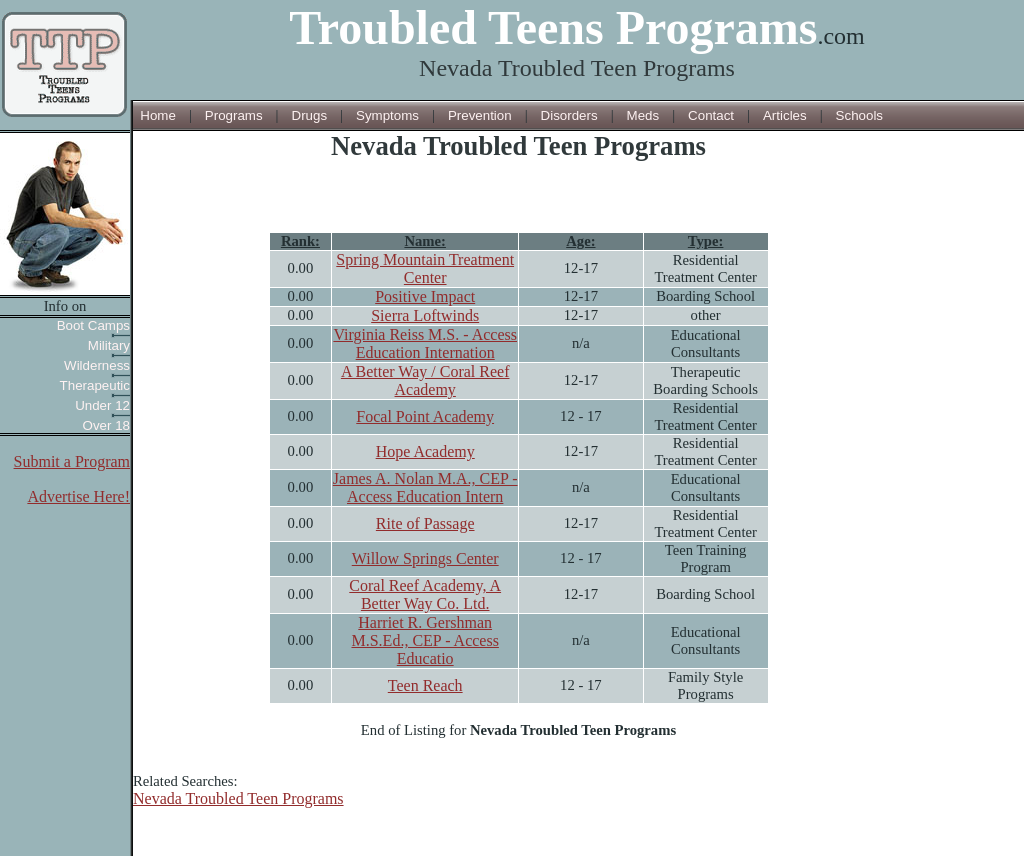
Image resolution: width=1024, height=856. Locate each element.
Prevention (480, 115)
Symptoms (387, 115)
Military (109, 345)
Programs (234, 115)
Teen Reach (425, 685)
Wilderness (97, 365)
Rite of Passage (425, 523)
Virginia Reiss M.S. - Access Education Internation (425, 343)
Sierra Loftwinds (425, 315)
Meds (643, 115)
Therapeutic (95, 385)
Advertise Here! (78, 496)
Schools (859, 115)
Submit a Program (72, 461)
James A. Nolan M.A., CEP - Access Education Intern (425, 487)
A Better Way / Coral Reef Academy (425, 380)
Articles (785, 115)
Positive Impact (425, 296)
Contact (711, 115)
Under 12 (102, 405)
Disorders (569, 115)
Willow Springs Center (425, 558)
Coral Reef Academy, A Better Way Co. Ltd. (425, 594)
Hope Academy (425, 451)
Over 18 (106, 425)
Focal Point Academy (425, 416)
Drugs (310, 115)
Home (158, 115)
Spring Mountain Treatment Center (425, 268)
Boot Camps (93, 325)
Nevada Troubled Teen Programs (238, 798)
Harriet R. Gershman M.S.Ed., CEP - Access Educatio (424, 640)
